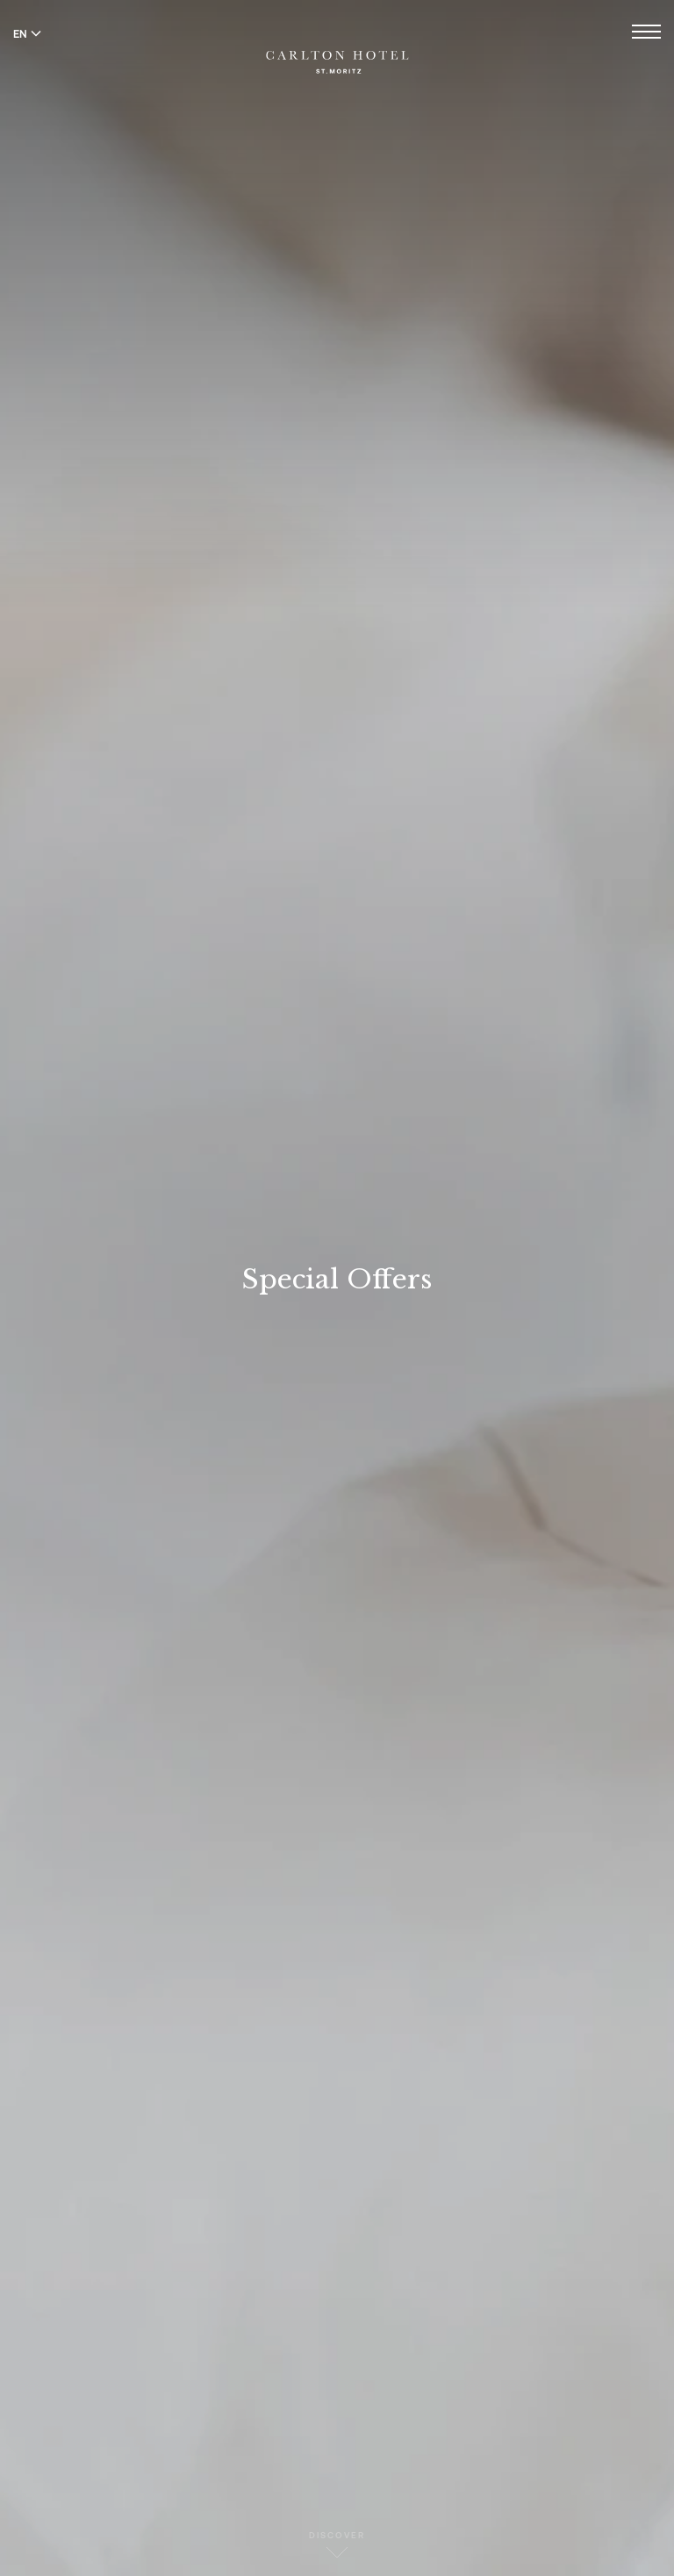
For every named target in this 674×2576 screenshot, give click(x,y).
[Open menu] (646, 34)
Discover (337, 2543)
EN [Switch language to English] (27, 33)
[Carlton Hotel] (337, 49)
